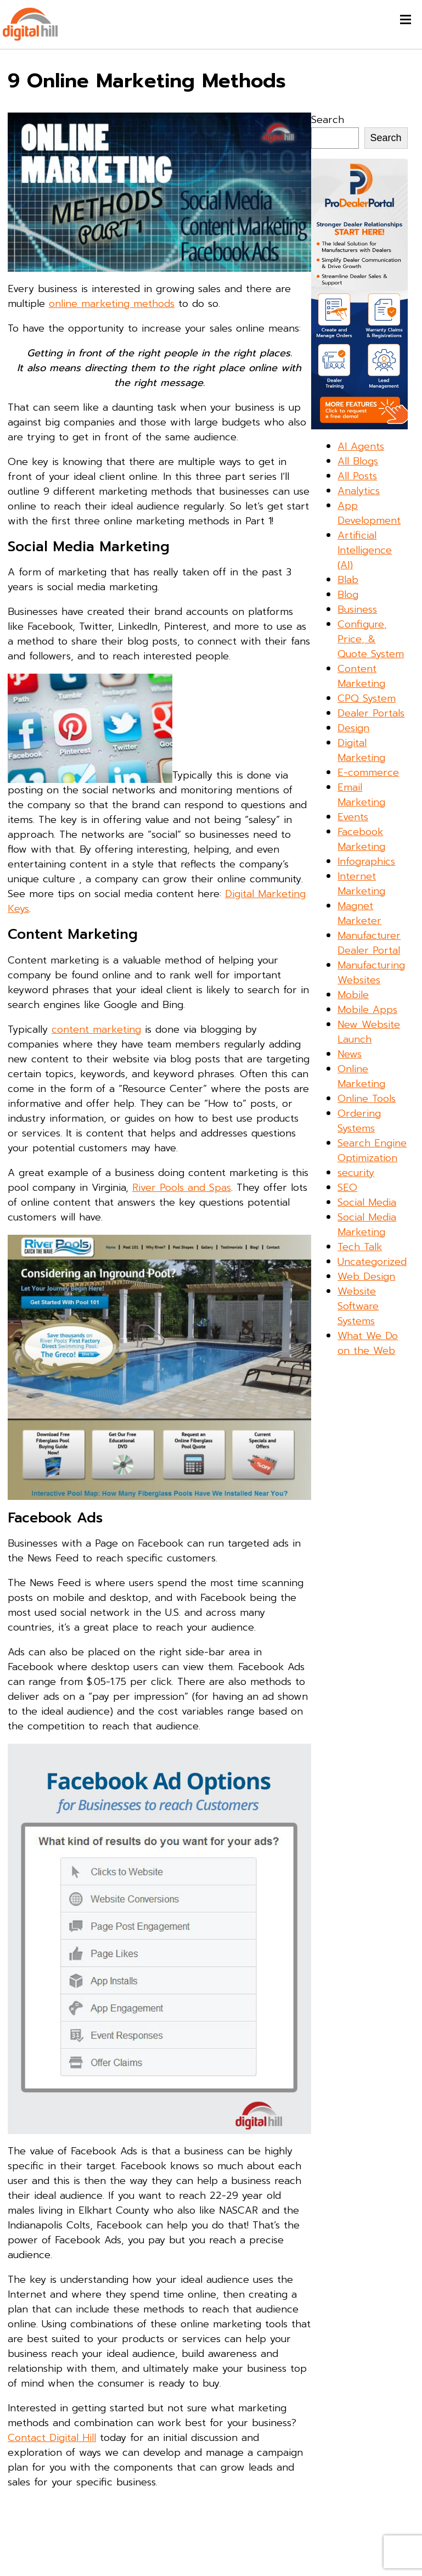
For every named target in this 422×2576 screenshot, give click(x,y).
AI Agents (360, 446)
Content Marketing (361, 676)
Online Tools (366, 1098)
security (355, 1172)
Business (357, 609)
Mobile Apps (367, 1009)
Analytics (358, 491)
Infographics (366, 861)
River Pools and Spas (181, 1187)
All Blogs (357, 461)
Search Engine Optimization (372, 1150)
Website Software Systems (358, 1306)
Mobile (353, 995)
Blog (347, 594)
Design (353, 728)
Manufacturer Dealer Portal (369, 943)
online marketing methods (112, 303)
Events (352, 817)
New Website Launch (368, 1032)
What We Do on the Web (367, 1343)
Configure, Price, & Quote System (370, 639)
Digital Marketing (361, 750)
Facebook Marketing (361, 839)
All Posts (357, 476)
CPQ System (366, 698)
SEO (347, 1187)
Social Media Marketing (366, 1224)
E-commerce (368, 772)
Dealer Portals (370, 713)
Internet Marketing (361, 884)
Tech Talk (359, 1247)
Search (327, 119)
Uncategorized (372, 1261)
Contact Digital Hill (52, 2437)
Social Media (366, 1202)
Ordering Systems (359, 1121)
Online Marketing (361, 1076)
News (349, 1054)
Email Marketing (361, 795)
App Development (369, 513)
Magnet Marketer (359, 913)
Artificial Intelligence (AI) (364, 550)
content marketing (96, 1029)
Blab (347, 579)
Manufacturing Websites (371, 972)
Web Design (366, 1276)
